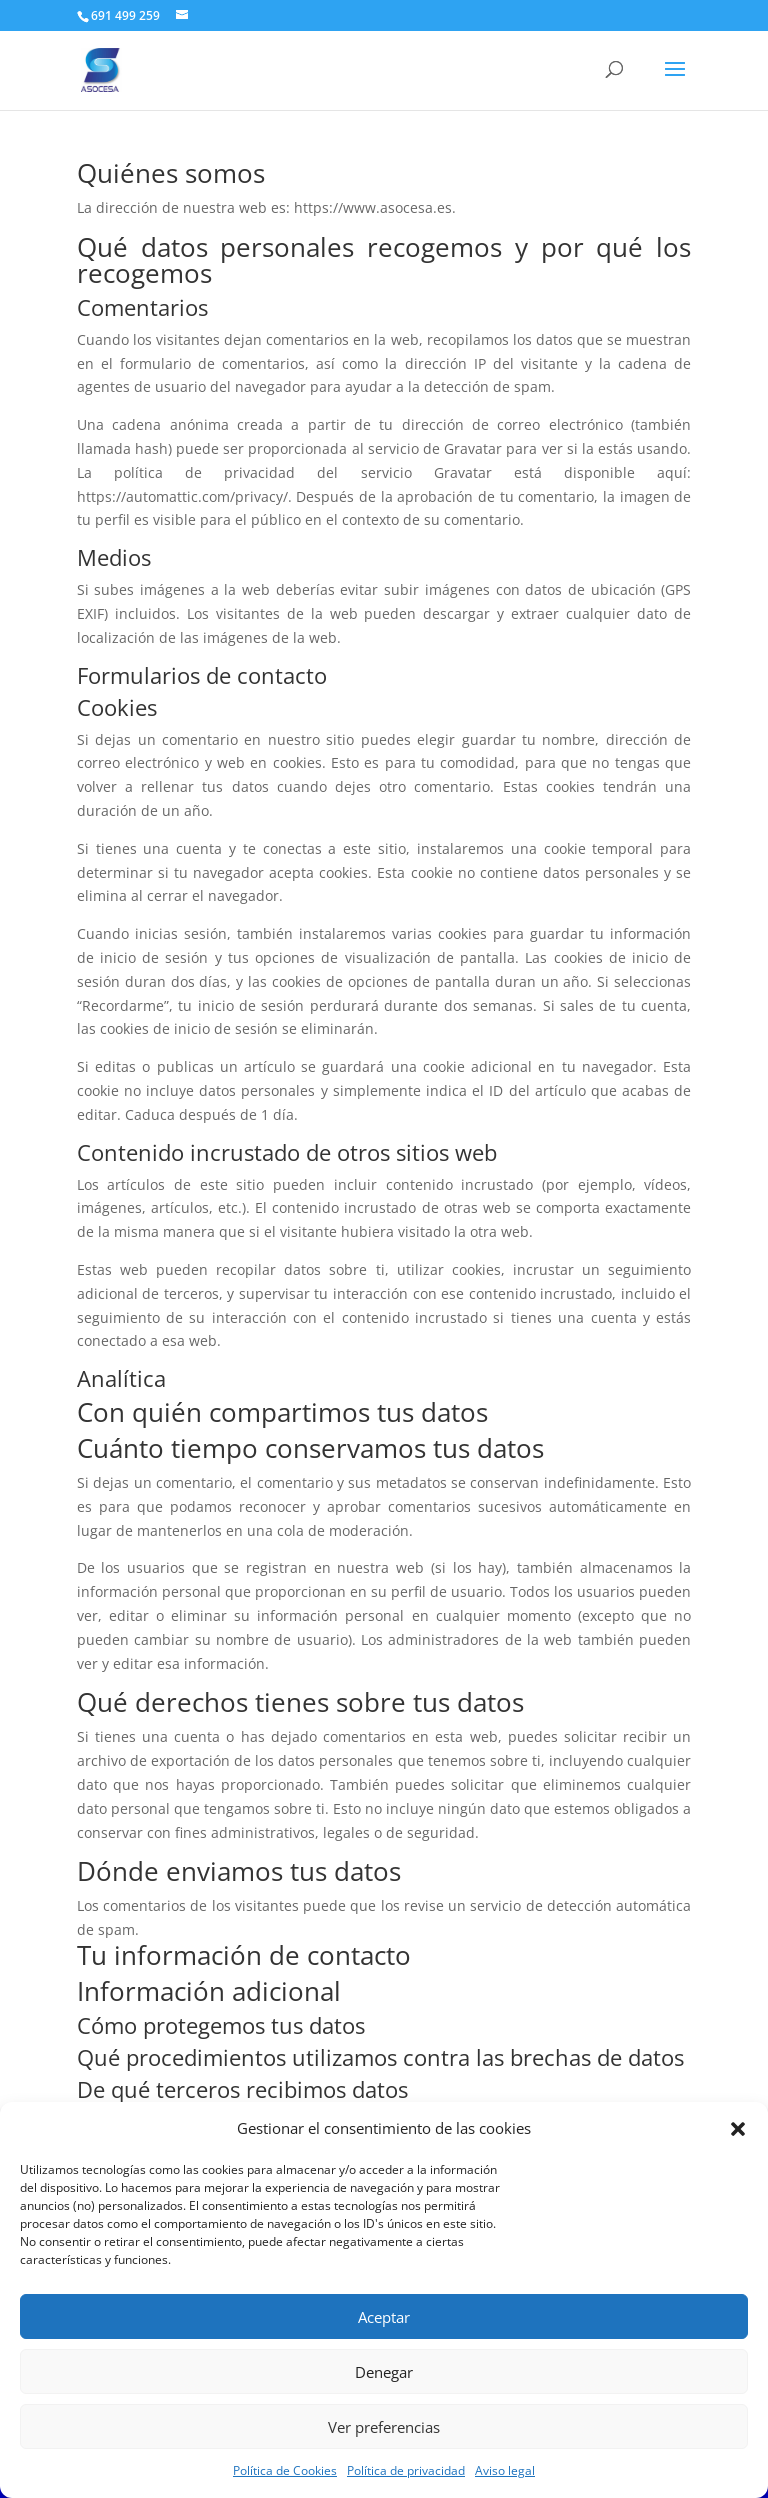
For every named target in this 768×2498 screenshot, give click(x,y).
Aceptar (384, 2317)
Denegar (384, 2372)
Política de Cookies (285, 2470)
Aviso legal (505, 2470)
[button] (738, 2129)
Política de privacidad (406, 2470)
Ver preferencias (384, 2427)
